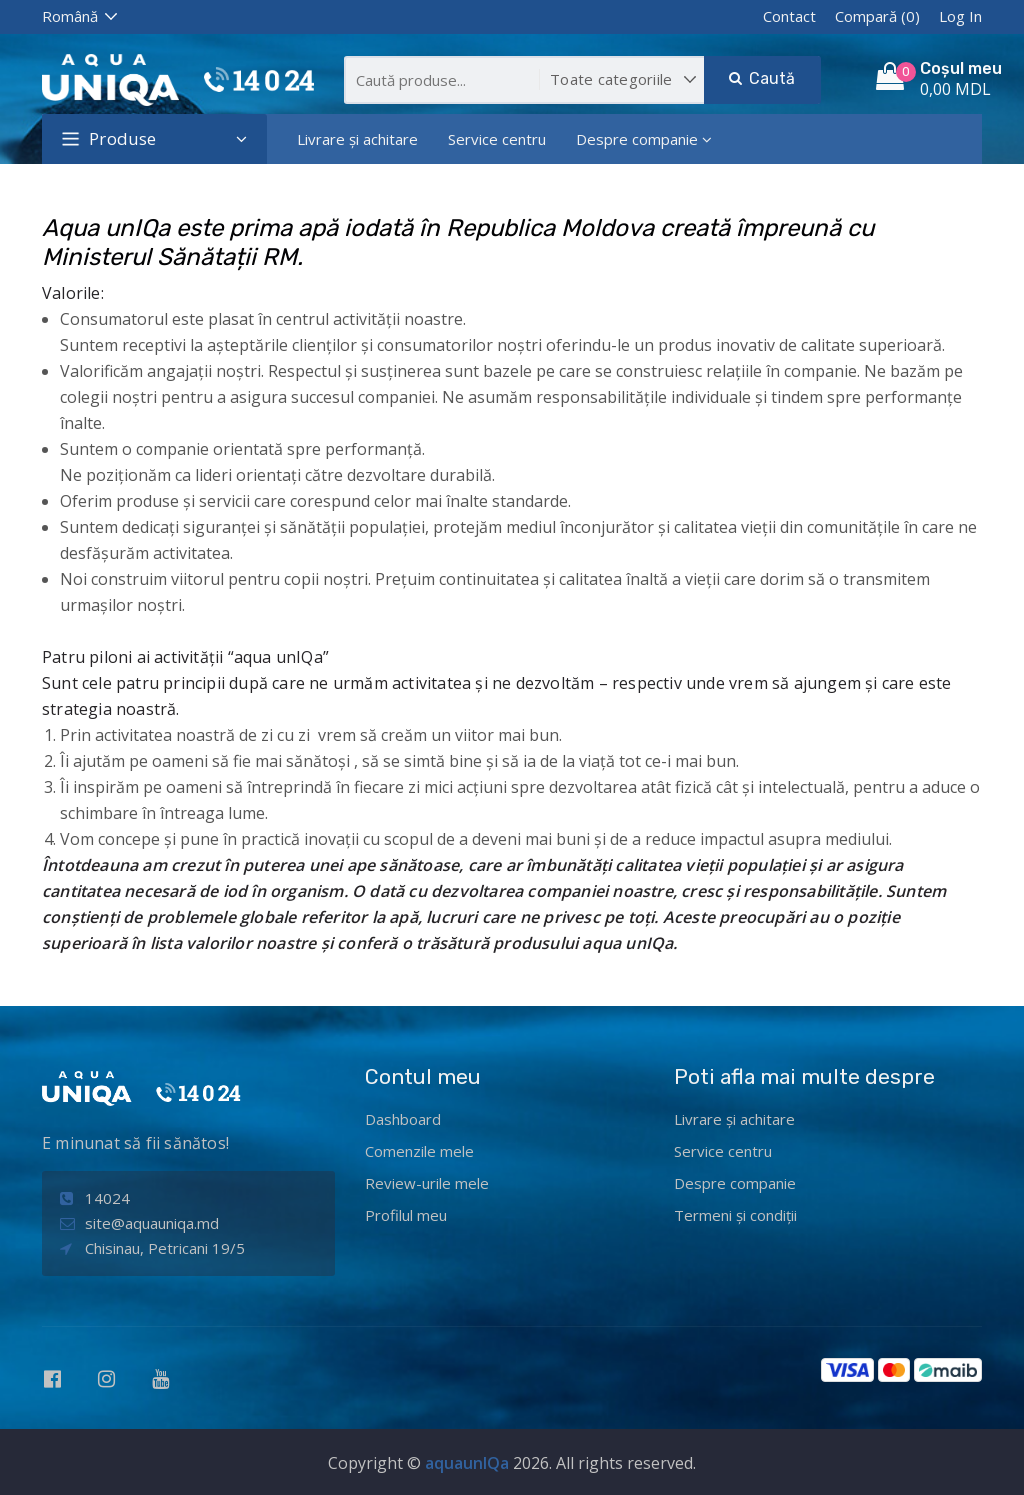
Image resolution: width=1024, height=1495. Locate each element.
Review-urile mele (427, 1183)
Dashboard (403, 1119)
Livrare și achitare (357, 139)
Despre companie (644, 139)
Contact (789, 16)
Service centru (497, 139)
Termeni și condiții (735, 1215)
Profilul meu (406, 1215)
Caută (762, 78)
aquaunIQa (467, 1463)
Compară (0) (877, 16)
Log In (960, 16)
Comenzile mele (419, 1151)
